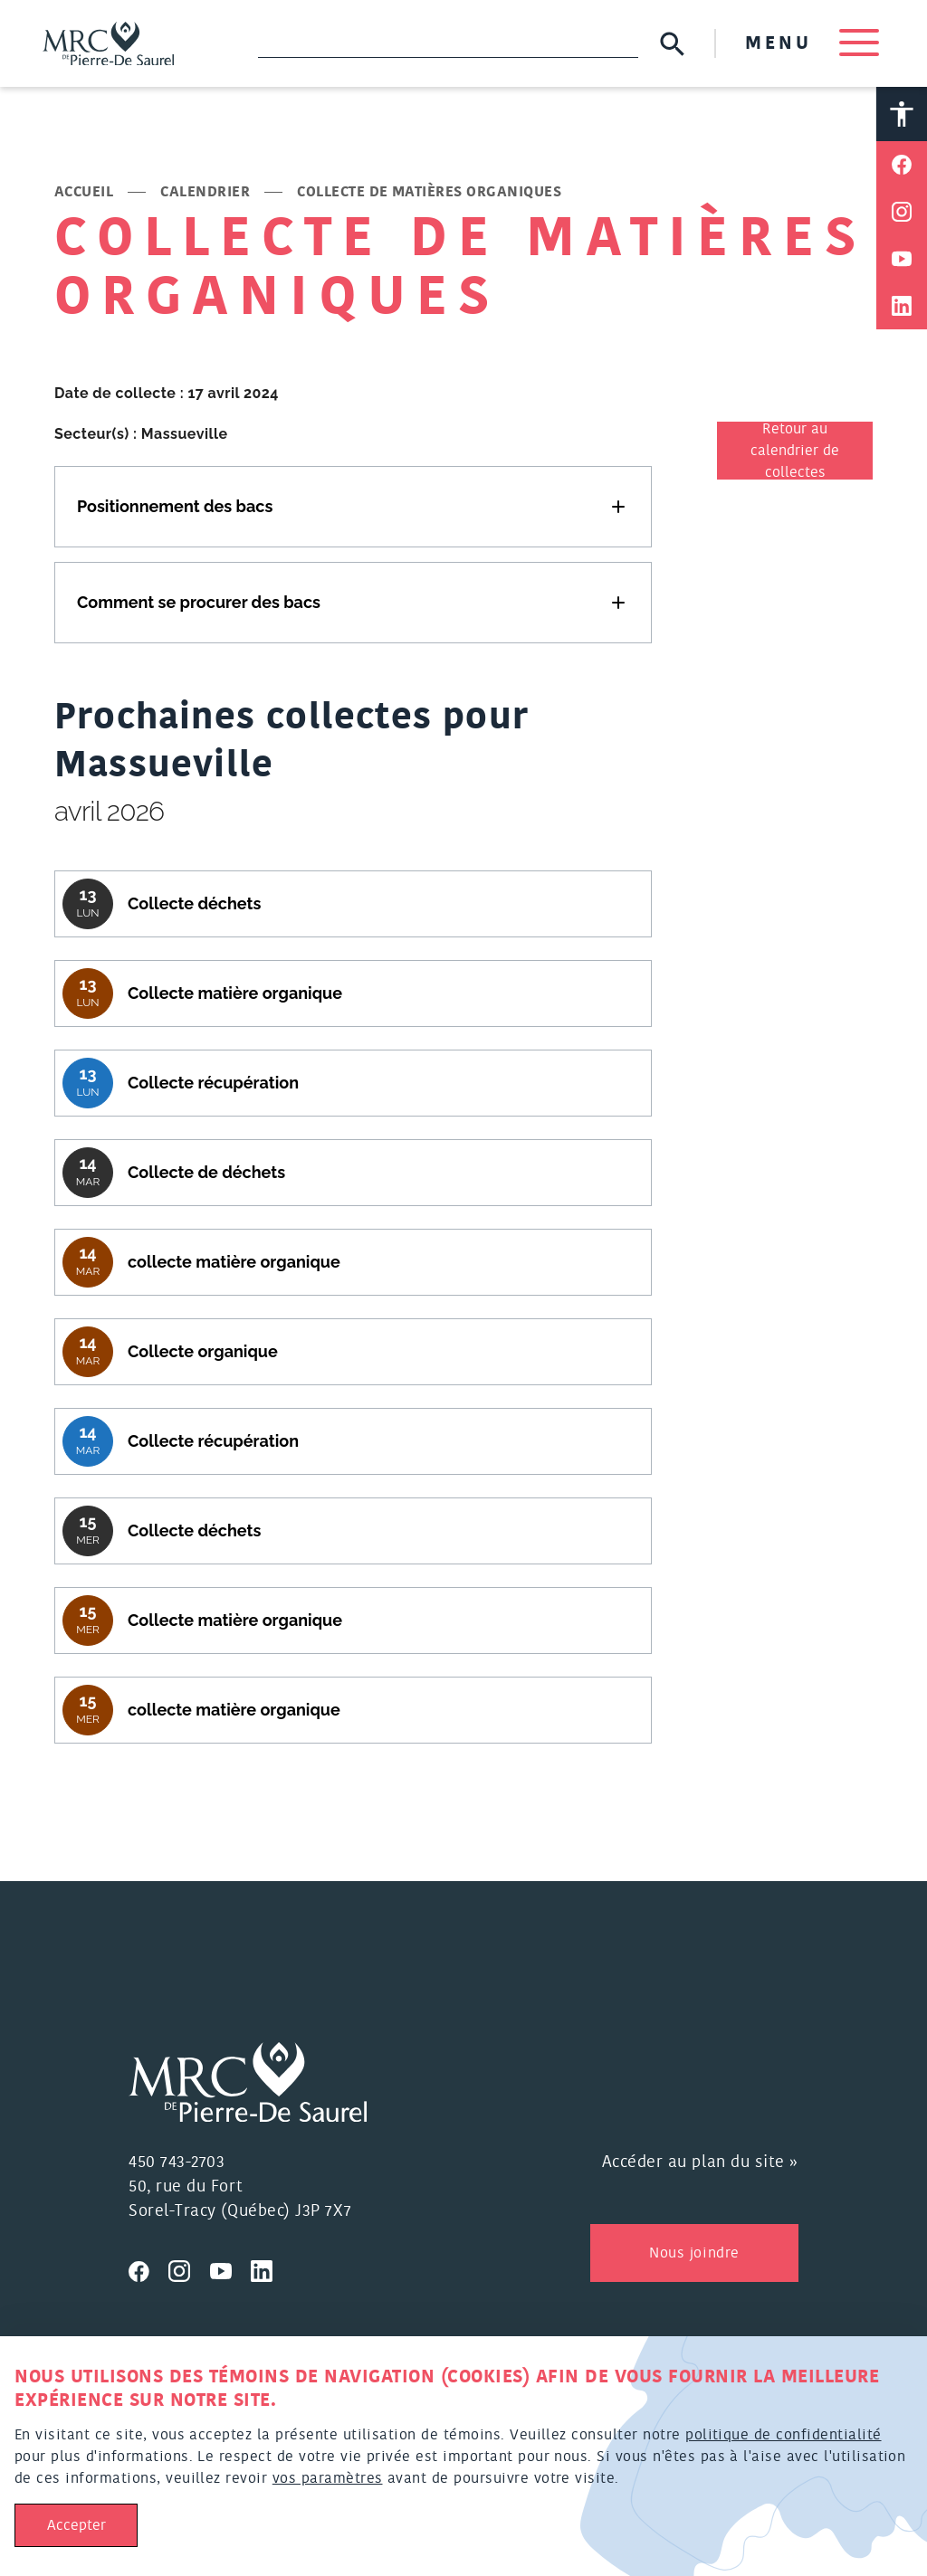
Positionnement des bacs (174, 506)
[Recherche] (448, 43)
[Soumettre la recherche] (672, 44)
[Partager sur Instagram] (901, 212)
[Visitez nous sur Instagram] (189, 2269)
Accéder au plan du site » (700, 2163)
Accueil (83, 192)
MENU (811, 43)
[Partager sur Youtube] (901, 259)
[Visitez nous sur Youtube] (231, 2269)
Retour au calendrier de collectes (794, 451)
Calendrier (205, 192)
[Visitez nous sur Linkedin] (269, 2269)
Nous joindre (694, 2254)
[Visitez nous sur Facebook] (148, 2269)
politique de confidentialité (783, 2435)
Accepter (76, 2525)
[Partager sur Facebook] (901, 165)
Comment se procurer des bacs (198, 602)
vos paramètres (327, 2478)
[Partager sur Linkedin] (901, 306)
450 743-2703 (177, 2163)
